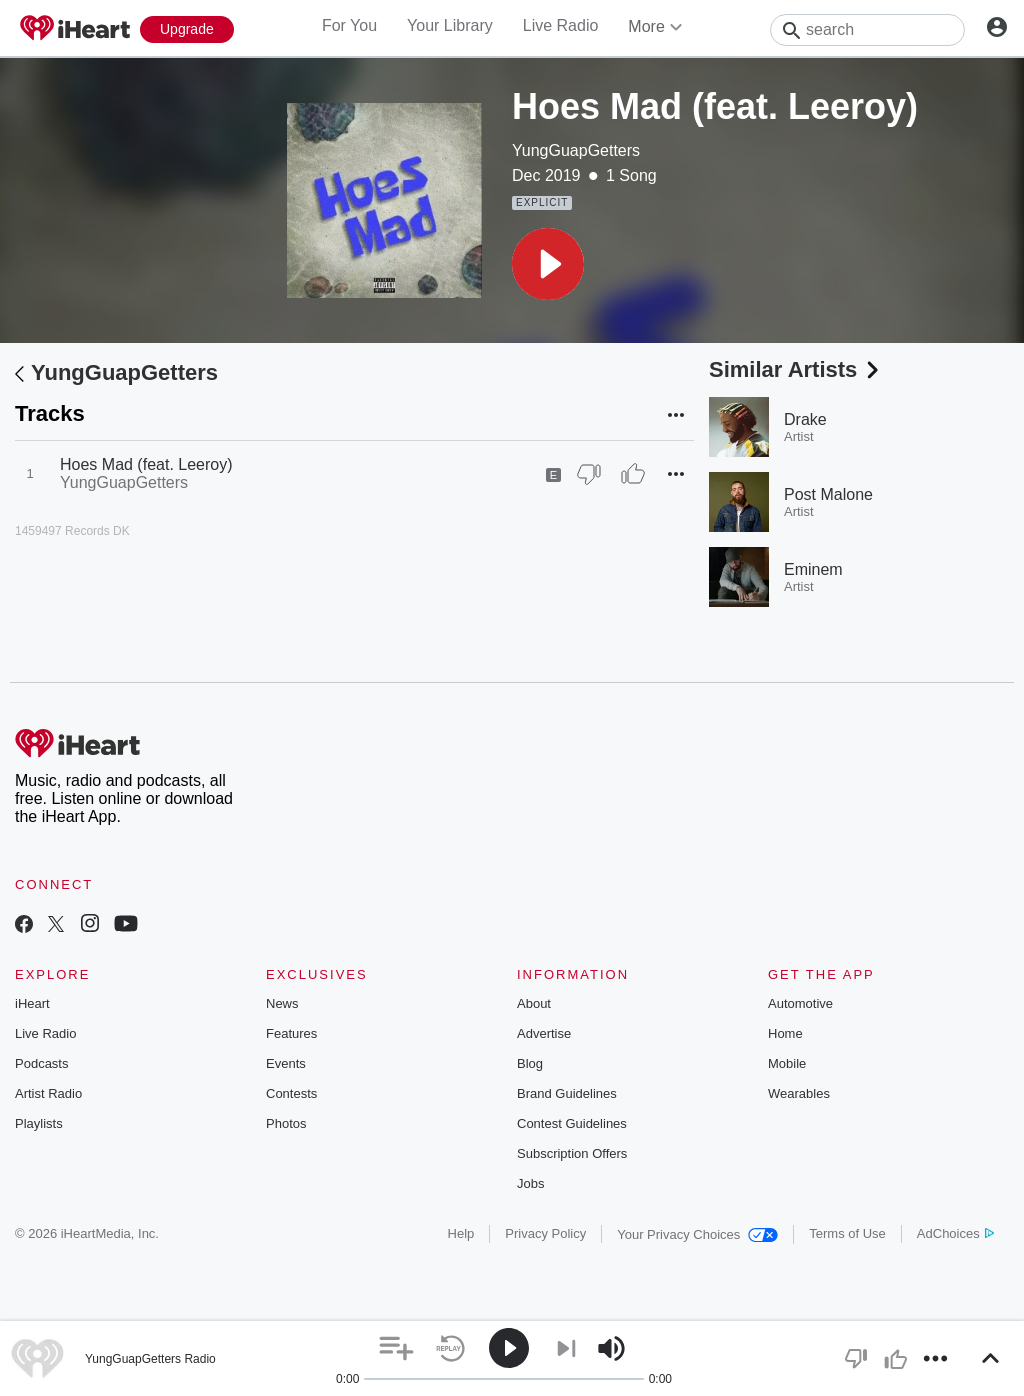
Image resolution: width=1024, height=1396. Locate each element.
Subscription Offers (572, 1153)
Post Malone (828, 494)
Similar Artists (796, 369)
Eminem (813, 569)
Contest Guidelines (572, 1123)
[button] (548, 264)
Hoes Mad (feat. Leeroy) (146, 464)
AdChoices (955, 1233)
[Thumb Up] (633, 474)
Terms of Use (847, 1233)
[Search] (867, 30)
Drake (805, 419)
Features (291, 1033)
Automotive (800, 1003)
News (282, 1003)
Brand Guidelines (567, 1093)
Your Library (450, 25)
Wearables (799, 1093)
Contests (291, 1093)
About (534, 1003)
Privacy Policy (545, 1233)
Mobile (787, 1063)
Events (286, 1063)
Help (461, 1233)
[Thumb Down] (589, 474)
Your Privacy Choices (697, 1234)
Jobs (530, 1183)
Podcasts (41, 1063)
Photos (286, 1123)
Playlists (39, 1123)
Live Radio (561, 25)
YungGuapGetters (576, 150)
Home (785, 1033)
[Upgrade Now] (187, 29)
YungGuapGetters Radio (150, 1359)
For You (349, 25)
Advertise (544, 1033)
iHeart (32, 1003)
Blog (530, 1063)
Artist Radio (48, 1093)
